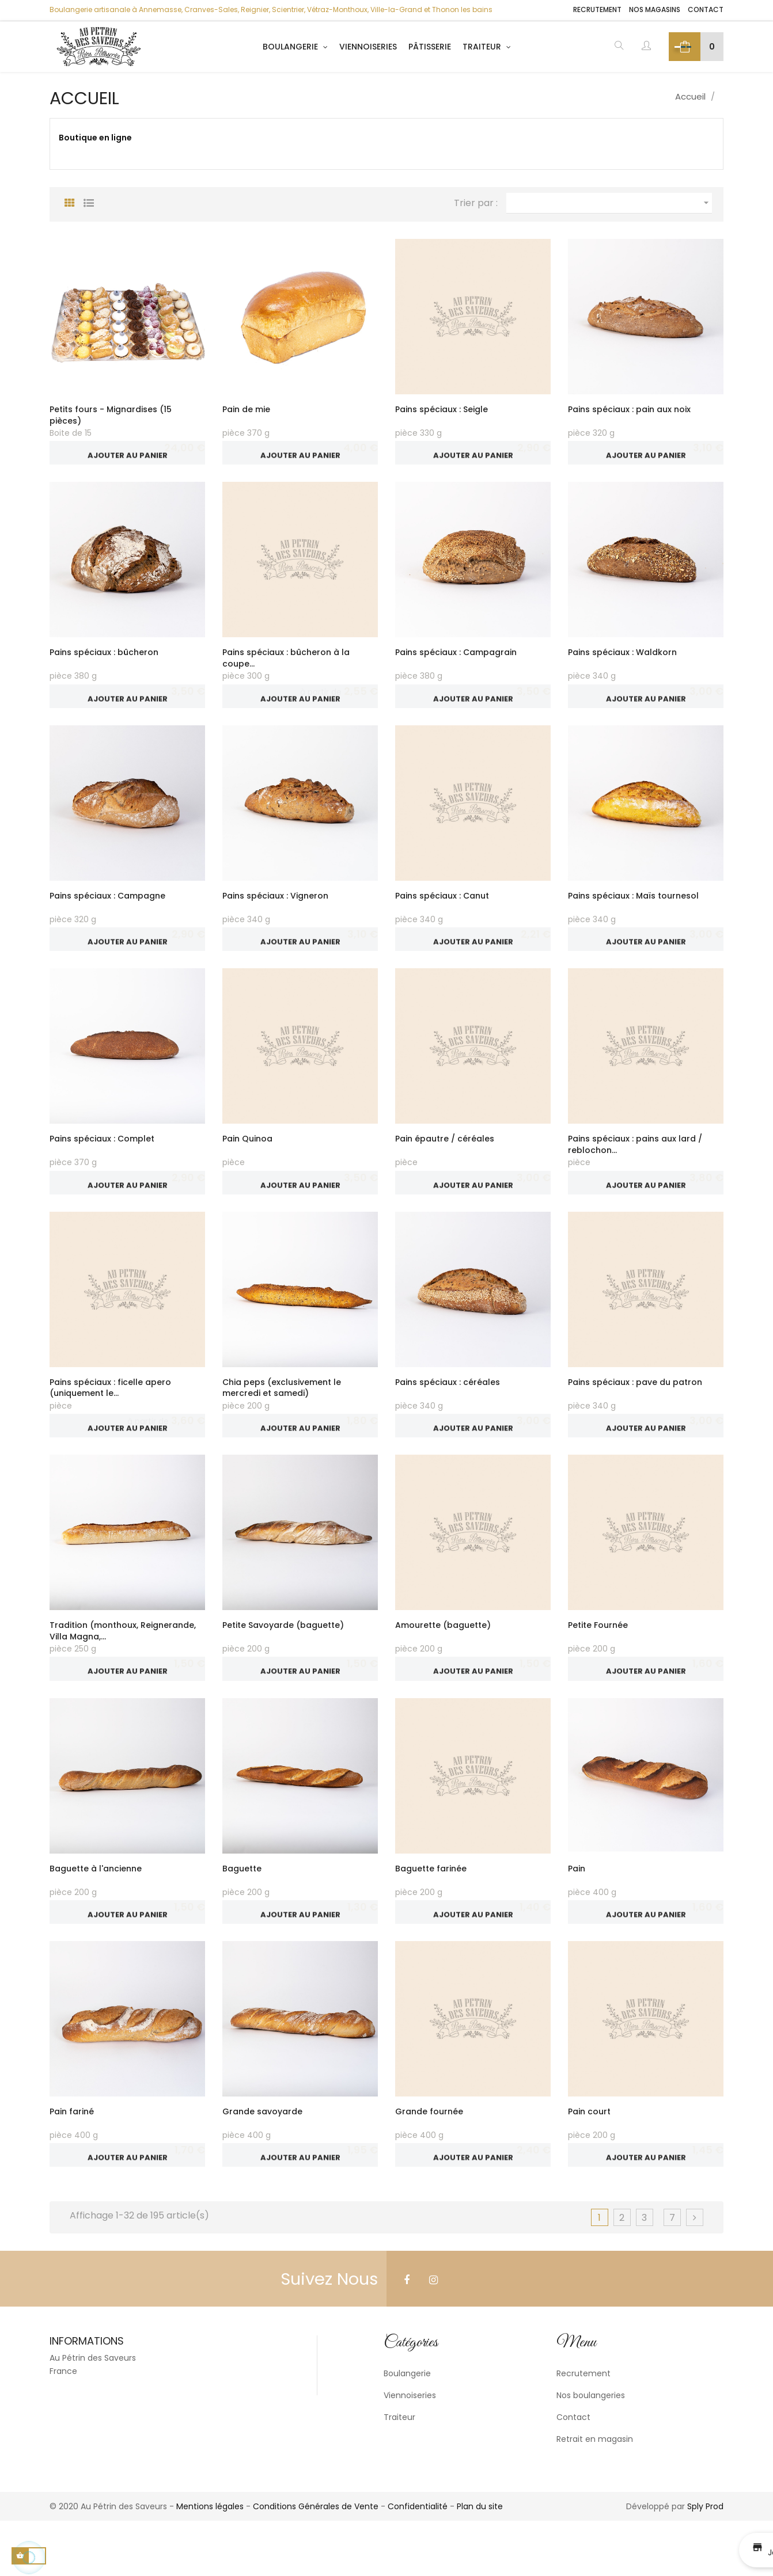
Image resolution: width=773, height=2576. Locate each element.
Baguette (242, 1909)
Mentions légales (210, 2561)
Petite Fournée (598, 1659)
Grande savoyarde (262, 2160)
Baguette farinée (431, 1909)
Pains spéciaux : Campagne (107, 909)
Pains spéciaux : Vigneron (275, 909)
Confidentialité (418, 2561)
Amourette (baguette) (443, 1659)
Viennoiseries (410, 2450)
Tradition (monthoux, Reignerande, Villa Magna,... (123, 1665)
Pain (576, 1909)
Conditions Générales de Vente (315, 2561)
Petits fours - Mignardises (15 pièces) (111, 415)
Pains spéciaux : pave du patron (635, 1409)
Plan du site (480, 2561)
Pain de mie (246, 409)
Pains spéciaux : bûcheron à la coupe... (286, 664)
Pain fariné (72, 2160)
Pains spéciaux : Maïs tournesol (633, 909)
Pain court (589, 2160)
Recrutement (597, 10)
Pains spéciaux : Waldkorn (622, 659)
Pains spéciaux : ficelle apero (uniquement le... (110, 1414)
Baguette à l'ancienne (96, 1909)
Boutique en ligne (95, 137)
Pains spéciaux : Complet (102, 1159)
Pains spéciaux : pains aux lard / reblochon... (635, 1165)
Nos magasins (654, 10)
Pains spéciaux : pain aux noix (629, 409)
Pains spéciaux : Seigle (441, 409)
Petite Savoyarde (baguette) (283, 1659)
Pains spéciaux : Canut (442, 909)
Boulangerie (407, 2428)
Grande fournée (429, 2160)
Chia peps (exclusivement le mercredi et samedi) (281, 1414)
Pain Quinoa (247, 1159)
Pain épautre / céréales (444, 1159)
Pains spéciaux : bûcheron (104, 659)
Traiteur (399, 2472)
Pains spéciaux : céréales (447, 1409)
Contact (705, 10)
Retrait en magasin (594, 2494)
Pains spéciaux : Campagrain (456, 659)
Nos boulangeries (590, 2450)
